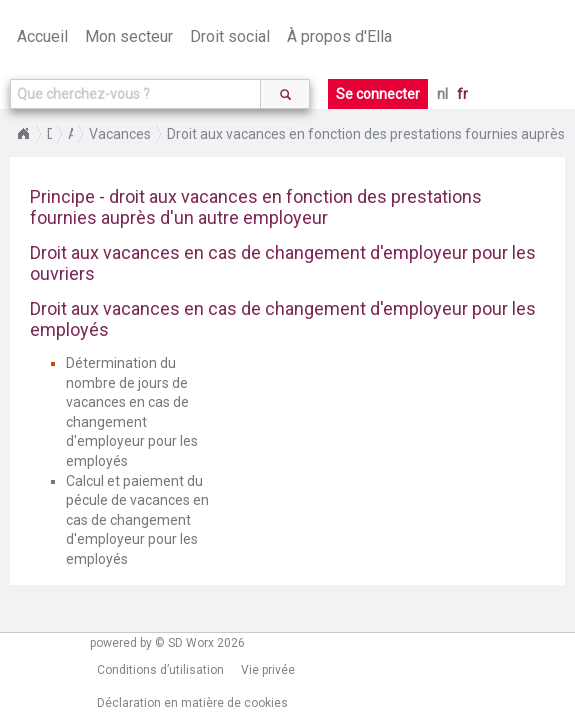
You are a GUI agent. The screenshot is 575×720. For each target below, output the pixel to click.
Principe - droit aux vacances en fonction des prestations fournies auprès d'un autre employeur (256, 207)
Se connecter (378, 94)
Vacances (120, 134)
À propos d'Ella (339, 36)
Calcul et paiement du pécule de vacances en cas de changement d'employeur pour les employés (137, 520)
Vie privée (268, 670)
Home (23, 134)
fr (462, 94)
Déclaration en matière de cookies (192, 703)
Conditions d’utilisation (160, 670)
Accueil (42, 36)
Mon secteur (129, 36)
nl (442, 94)
